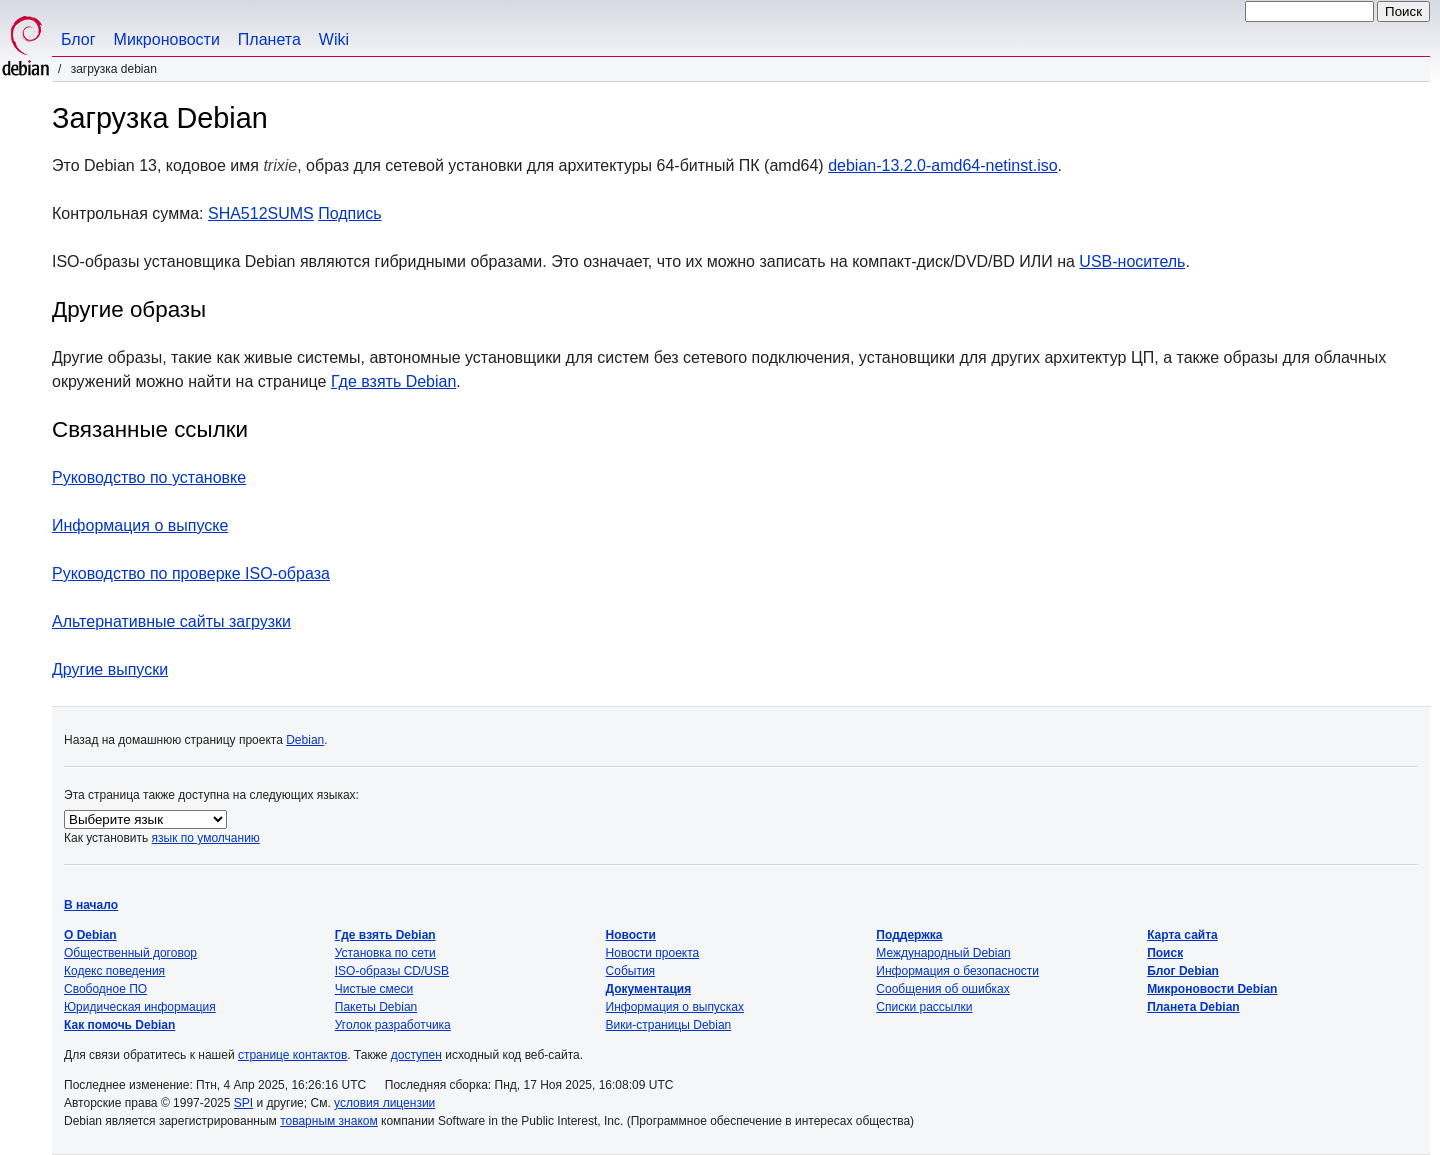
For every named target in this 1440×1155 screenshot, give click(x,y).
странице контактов (292, 1055)
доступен (416, 1055)
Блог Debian (1183, 971)
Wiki (334, 39)
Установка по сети (385, 953)
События (631, 971)
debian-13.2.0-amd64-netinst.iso (942, 165)
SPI (243, 1103)
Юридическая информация (140, 1007)
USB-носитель (1132, 261)
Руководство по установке (149, 477)
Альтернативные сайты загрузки (171, 621)
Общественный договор (130, 953)
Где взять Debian (393, 381)
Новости (631, 935)
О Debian (90, 935)
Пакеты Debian (376, 1007)
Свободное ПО (105, 989)
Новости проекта (653, 953)
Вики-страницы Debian (669, 1025)
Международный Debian (943, 953)
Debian (305, 740)
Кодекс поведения (114, 971)
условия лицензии (384, 1103)
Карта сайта (1182, 935)
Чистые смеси (374, 989)
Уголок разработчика (393, 1025)
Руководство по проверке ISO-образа (191, 573)
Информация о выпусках (675, 1007)
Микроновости (167, 39)
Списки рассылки (924, 1007)
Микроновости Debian (1212, 989)
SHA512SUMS (261, 213)
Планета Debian (1193, 1007)
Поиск (1165, 953)
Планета (269, 39)
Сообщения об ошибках (942, 989)
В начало (91, 905)
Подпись (349, 213)
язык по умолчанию (206, 838)
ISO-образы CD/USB (392, 971)
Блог (78, 39)
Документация (649, 989)
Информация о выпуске (140, 525)
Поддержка (909, 935)
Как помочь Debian (119, 1025)
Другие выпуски (110, 669)
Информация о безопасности (957, 971)
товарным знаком (329, 1121)
